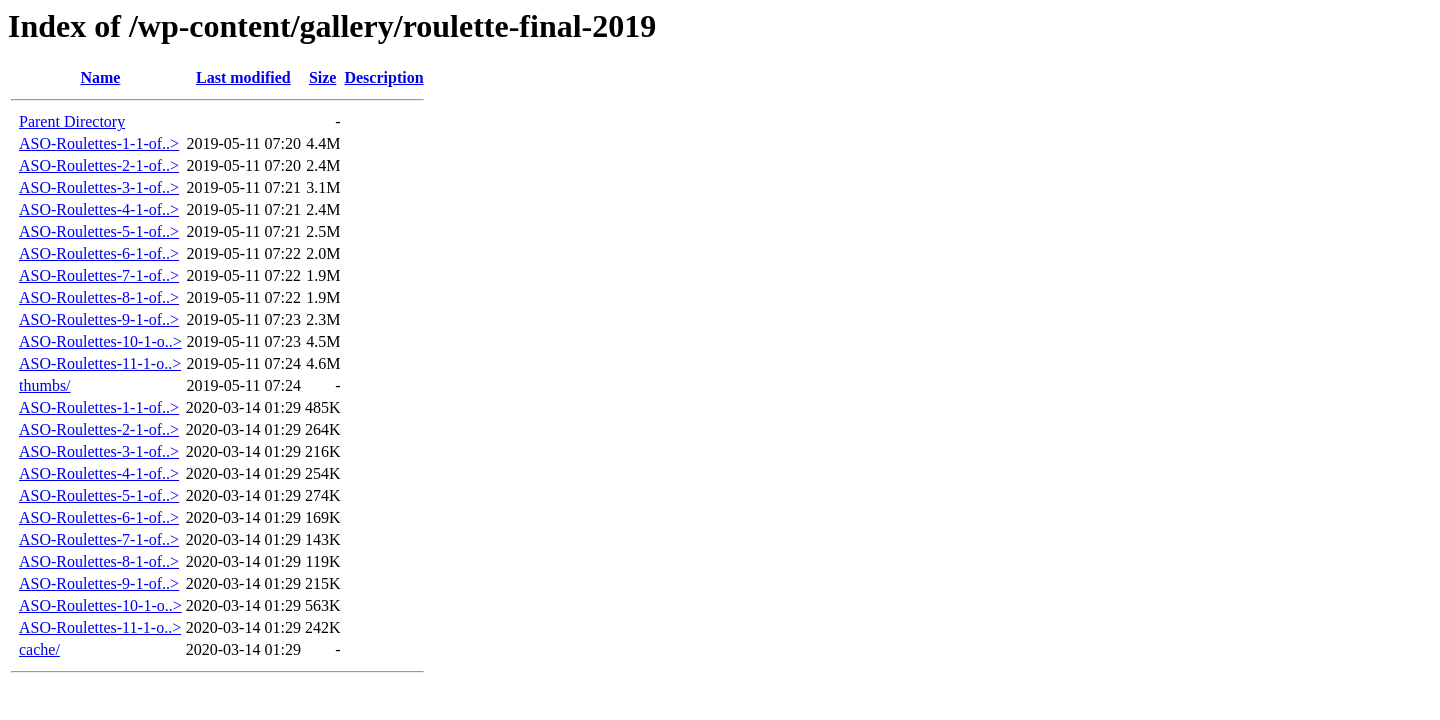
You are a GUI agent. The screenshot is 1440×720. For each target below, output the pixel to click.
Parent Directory (72, 121)
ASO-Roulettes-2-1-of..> (99, 165)
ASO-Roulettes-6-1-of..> (99, 253)
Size (323, 77)
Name (100, 77)
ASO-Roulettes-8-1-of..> (99, 297)
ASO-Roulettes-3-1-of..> (99, 187)
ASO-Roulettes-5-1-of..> (99, 231)
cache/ (39, 649)
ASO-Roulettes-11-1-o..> (100, 363)
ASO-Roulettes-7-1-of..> (99, 275)
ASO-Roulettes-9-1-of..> (99, 319)
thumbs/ (45, 385)
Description (383, 77)
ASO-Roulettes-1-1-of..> (99, 143)
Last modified (243, 77)
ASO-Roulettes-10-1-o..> (100, 341)
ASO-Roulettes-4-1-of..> (99, 209)
